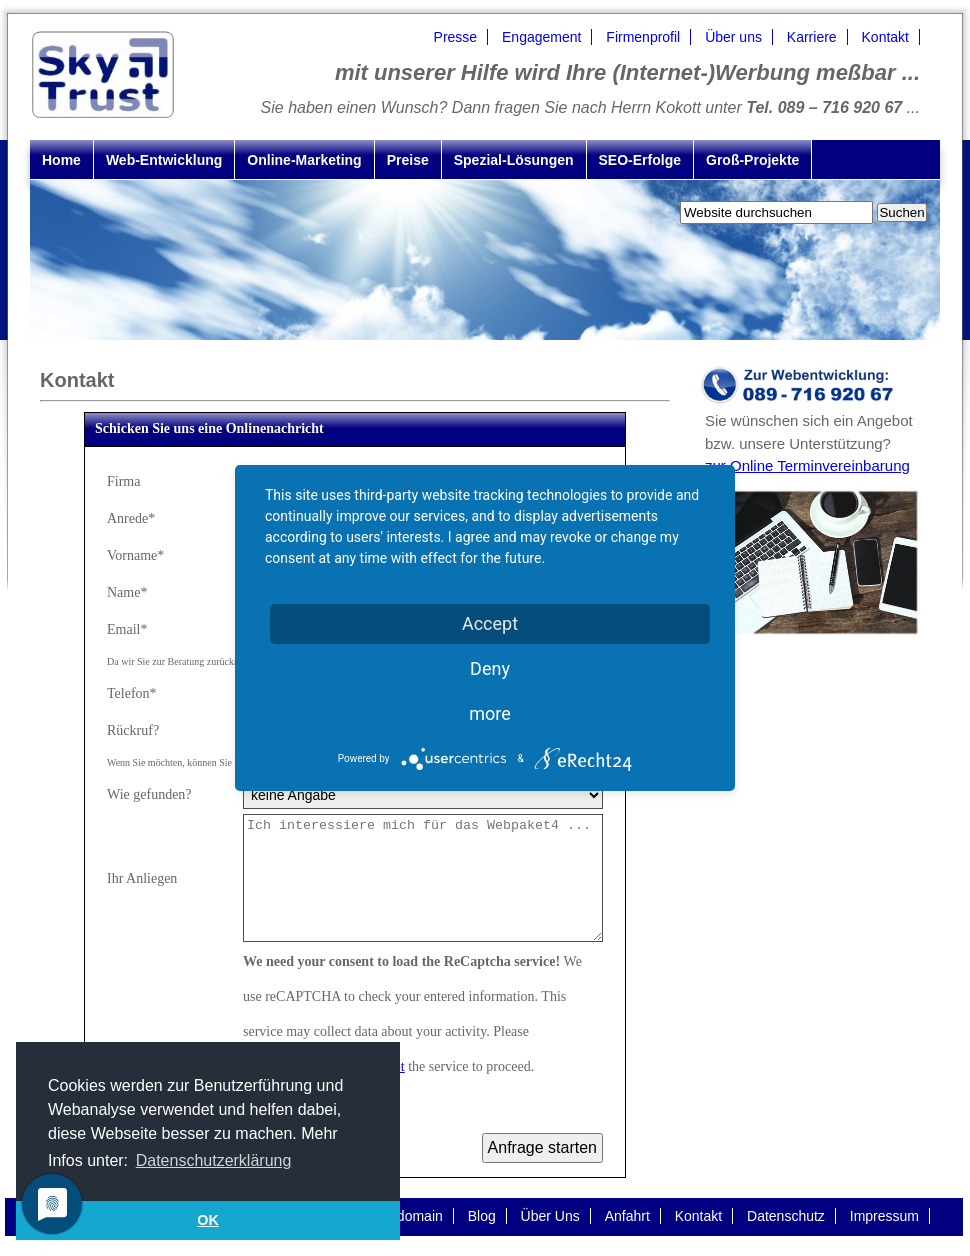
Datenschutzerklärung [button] (214, 1160)
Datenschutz (786, 1216)
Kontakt (885, 37)
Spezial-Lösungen (514, 160)
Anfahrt (627, 1216)
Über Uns (550, 1216)
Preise (408, 160)
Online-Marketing (304, 160)
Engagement (541, 37)
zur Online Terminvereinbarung (807, 465)
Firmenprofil (643, 37)
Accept (490, 623)
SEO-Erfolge (640, 160)
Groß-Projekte (752, 160)
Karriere (812, 37)
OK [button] (208, 1220)
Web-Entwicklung (164, 160)
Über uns (733, 37)
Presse (456, 37)
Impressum (884, 1216)
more (490, 713)
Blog (482, 1216)
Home (61, 160)
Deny (490, 668)
